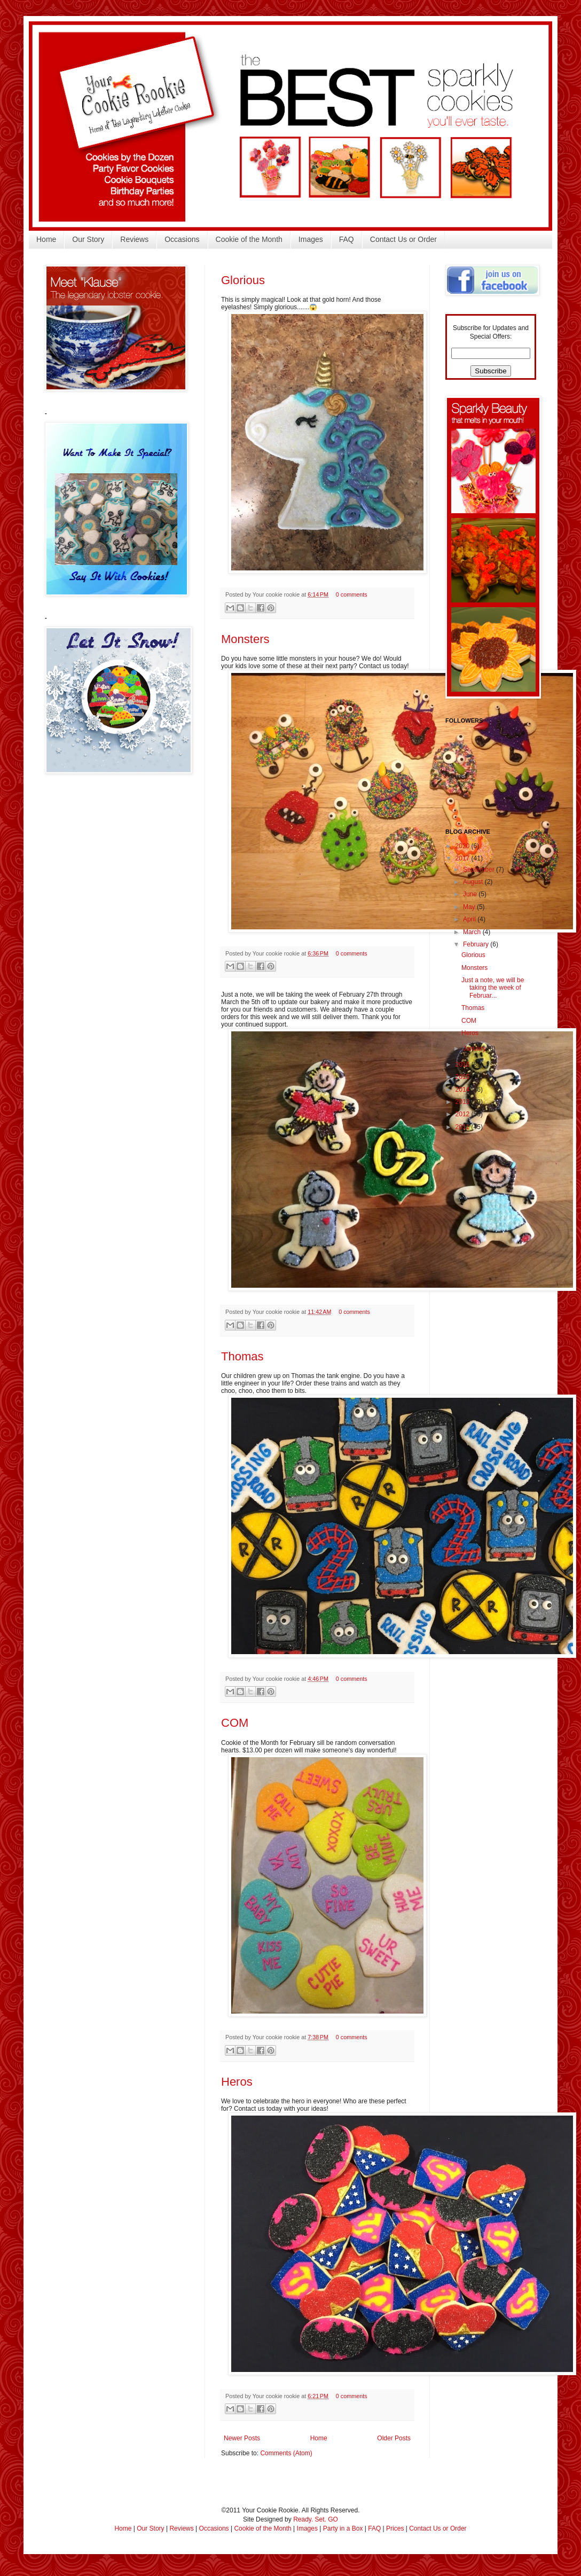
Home (46, 239)
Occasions (181, 239)
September (479, 869)
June (470, 894)
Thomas (242, 1356)
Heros (237, 2081)
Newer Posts (242, 2438)
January (475, 1048)
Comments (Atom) (286, 2453)
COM (234, 1722)
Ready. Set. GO (315, 2519)
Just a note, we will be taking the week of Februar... (492, 987)
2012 (464, 1114)
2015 (464, 1076)
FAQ (346, 239)
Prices (395, 2528)
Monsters (245, 639)
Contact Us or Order (403, 239)
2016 (464, 1064)
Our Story (88, 239)
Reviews (134, 239)
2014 (464, 1089)
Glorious (243, 280)
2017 (464, 858)
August (474, 882)
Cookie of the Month (249, 239)
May (470, 907)
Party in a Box (343, 2528)
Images (311, 239)
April (470, 919)
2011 (464, 1127)
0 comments (351, 594)
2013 (464, 1102)
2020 (464, 846)
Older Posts (394, 2438)
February (476, 944)
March (473, 932)
